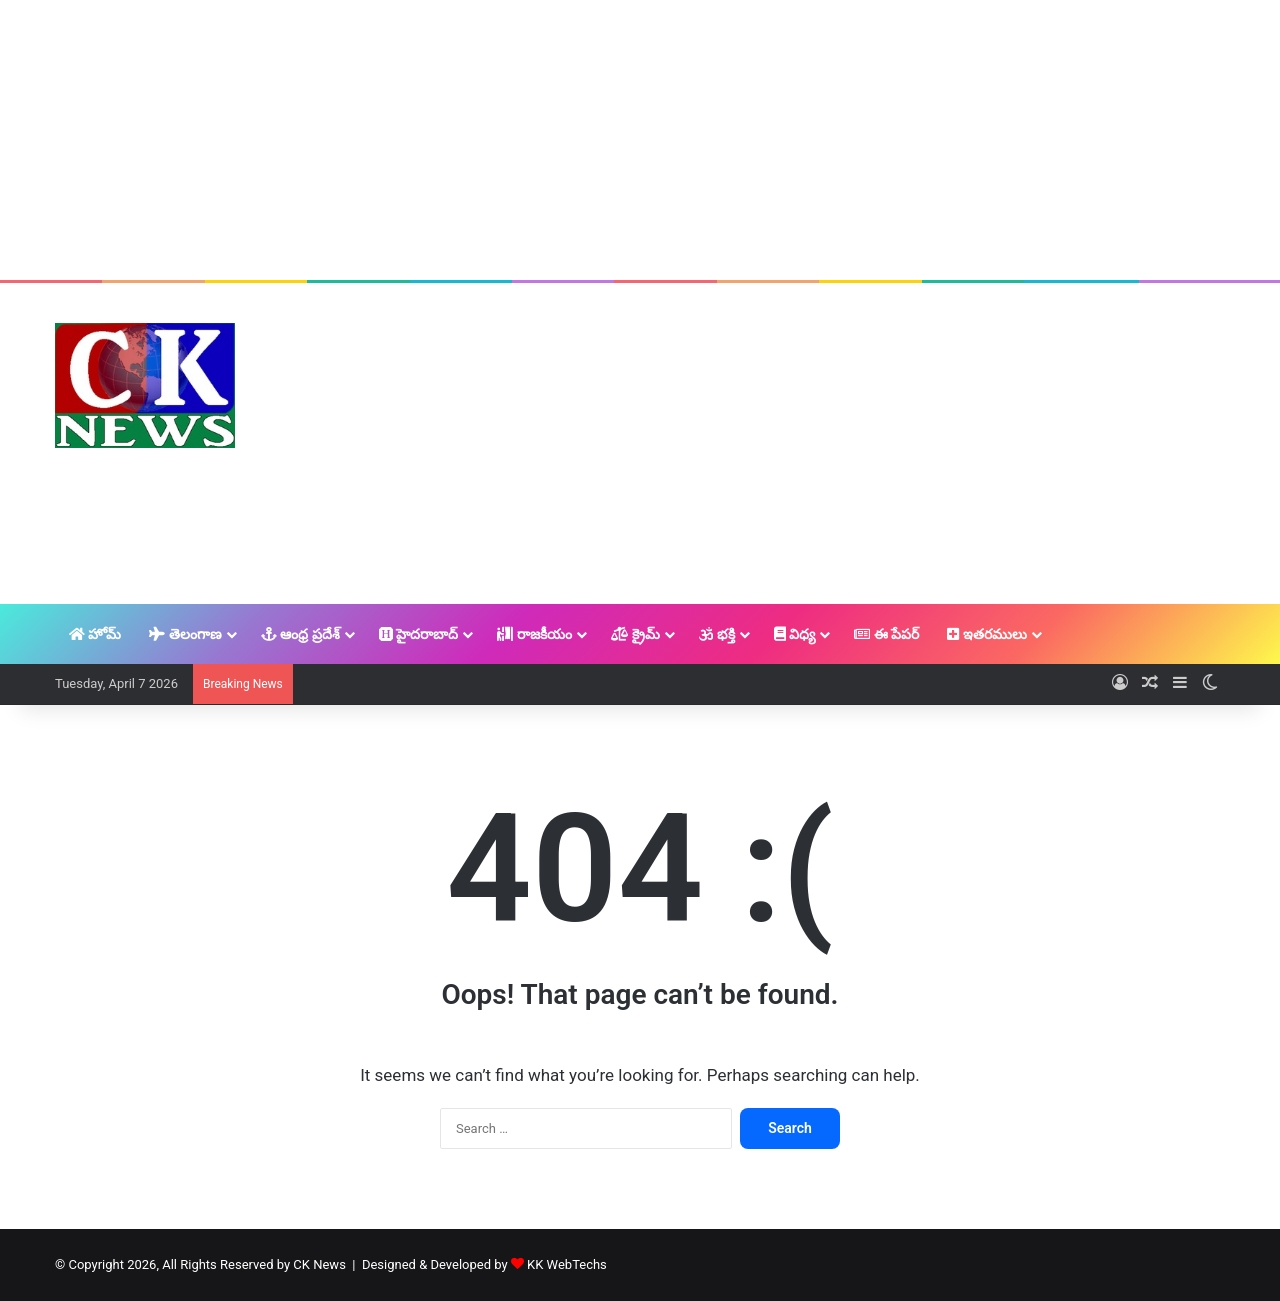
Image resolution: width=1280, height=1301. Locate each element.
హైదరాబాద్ (418, 634)
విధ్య (794, 634)
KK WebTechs (567, 1264)
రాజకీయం (534, 634)
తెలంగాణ (185, 634)
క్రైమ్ (635, 634)
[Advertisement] (640, 140)
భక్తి (716, 634)
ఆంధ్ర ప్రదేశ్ (300, 634)
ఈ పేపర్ (886, 634)
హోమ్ (95, 634)
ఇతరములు (986, 634)
